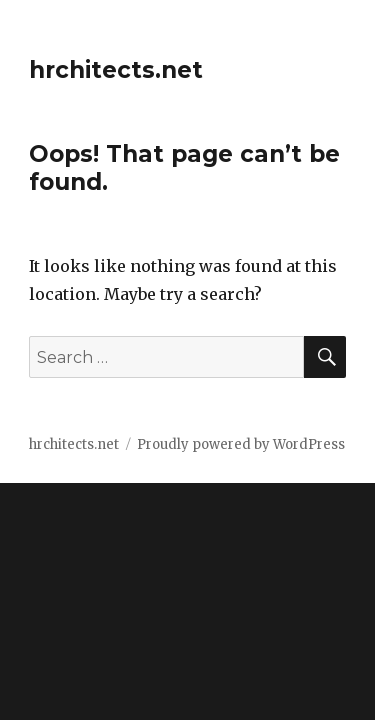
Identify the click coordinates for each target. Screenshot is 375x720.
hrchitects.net (116, 70)
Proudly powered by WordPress (241, 444)
